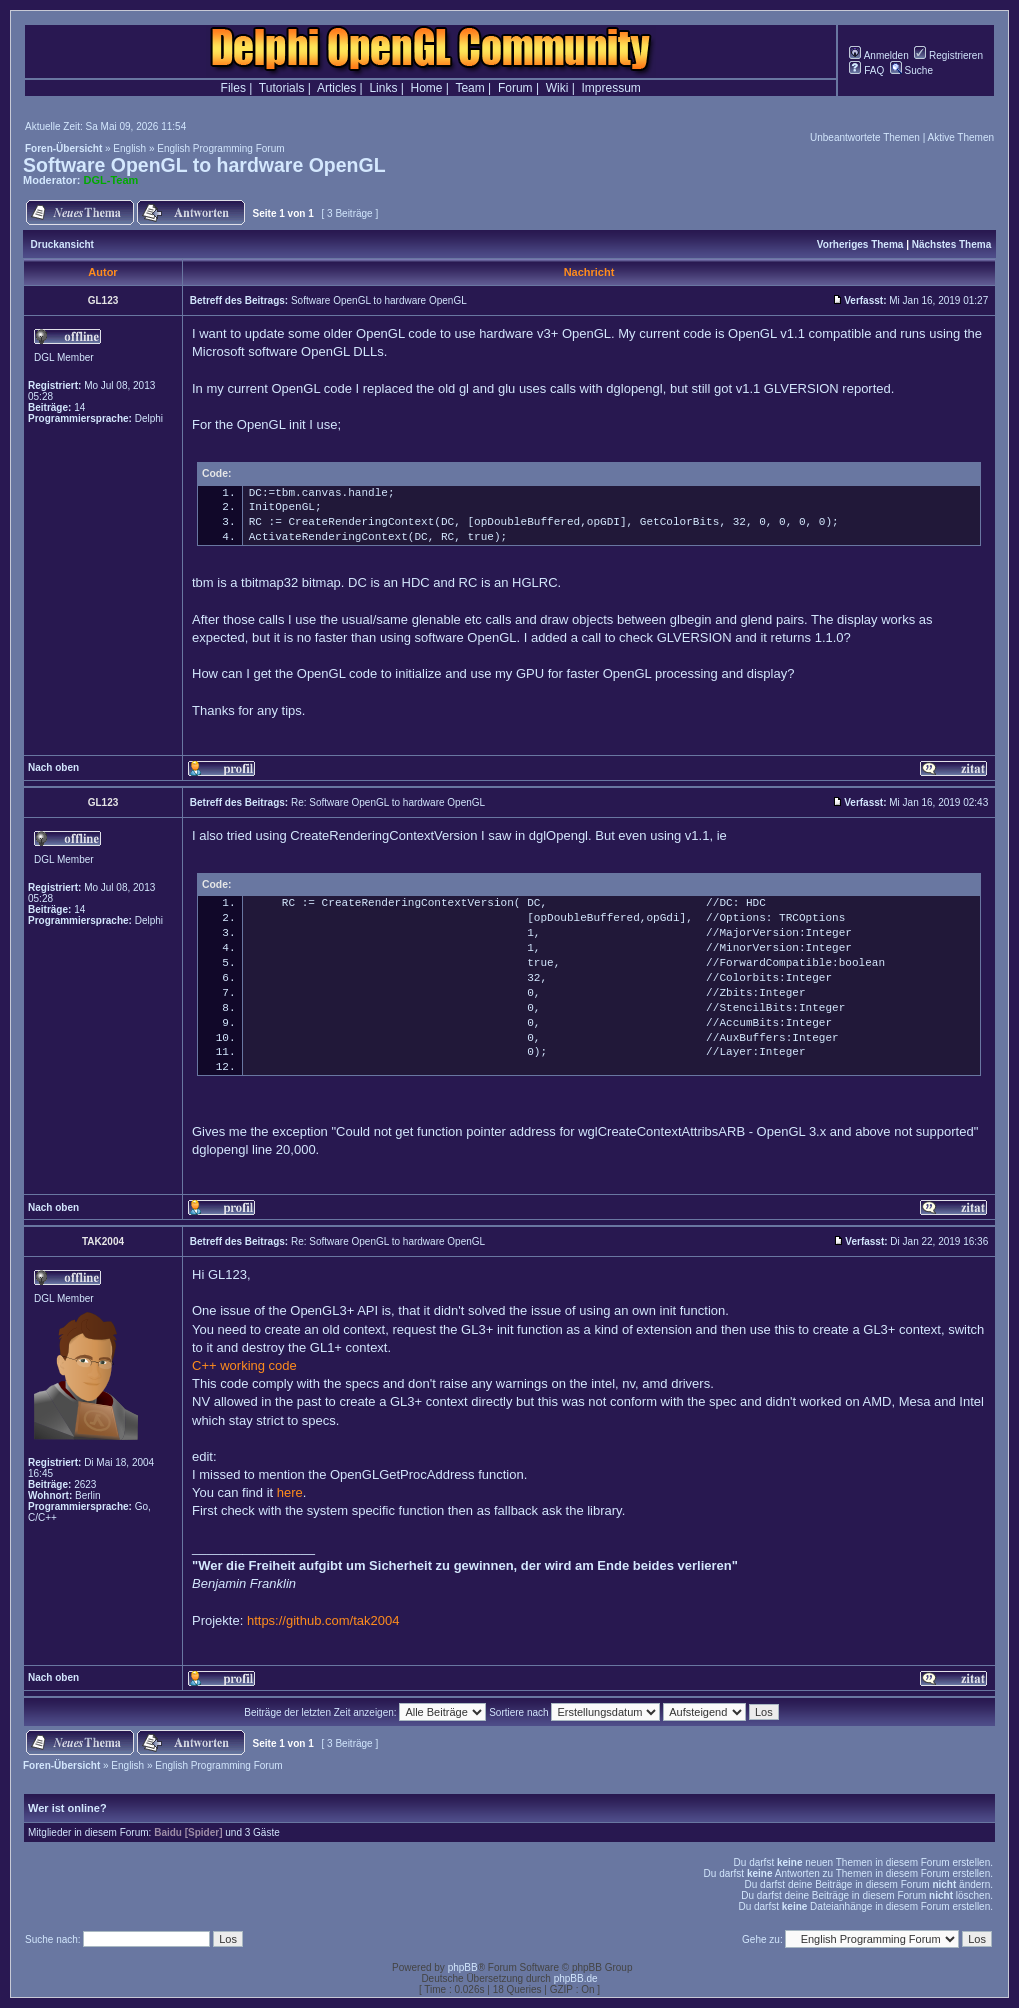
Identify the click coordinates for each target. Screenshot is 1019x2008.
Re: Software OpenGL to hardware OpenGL (388, 802)
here (290, 1492)
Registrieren (948, 55)
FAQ (866, 70)
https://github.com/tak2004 (323, 1620)
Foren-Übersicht (63, 148)
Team (469, 88)
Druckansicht (62, 244)
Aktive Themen (960, 137)
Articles (336, 88)
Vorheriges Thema (860, 244)
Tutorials (282, 88)
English (129, 148)
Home (427, 88)
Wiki (557, 88)
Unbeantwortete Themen (865, 137)
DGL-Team (111, 180)
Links (383, 88)
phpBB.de (576, 1978)
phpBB (463, 1967)
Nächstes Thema (951, 244)
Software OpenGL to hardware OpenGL (204, 165)
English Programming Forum (220, 148)
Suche (911, 70)
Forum (515, 88)
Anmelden (878, 55)
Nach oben (53, 767)
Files (233, 88)
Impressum (611, 88)
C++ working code (244, 1365)
